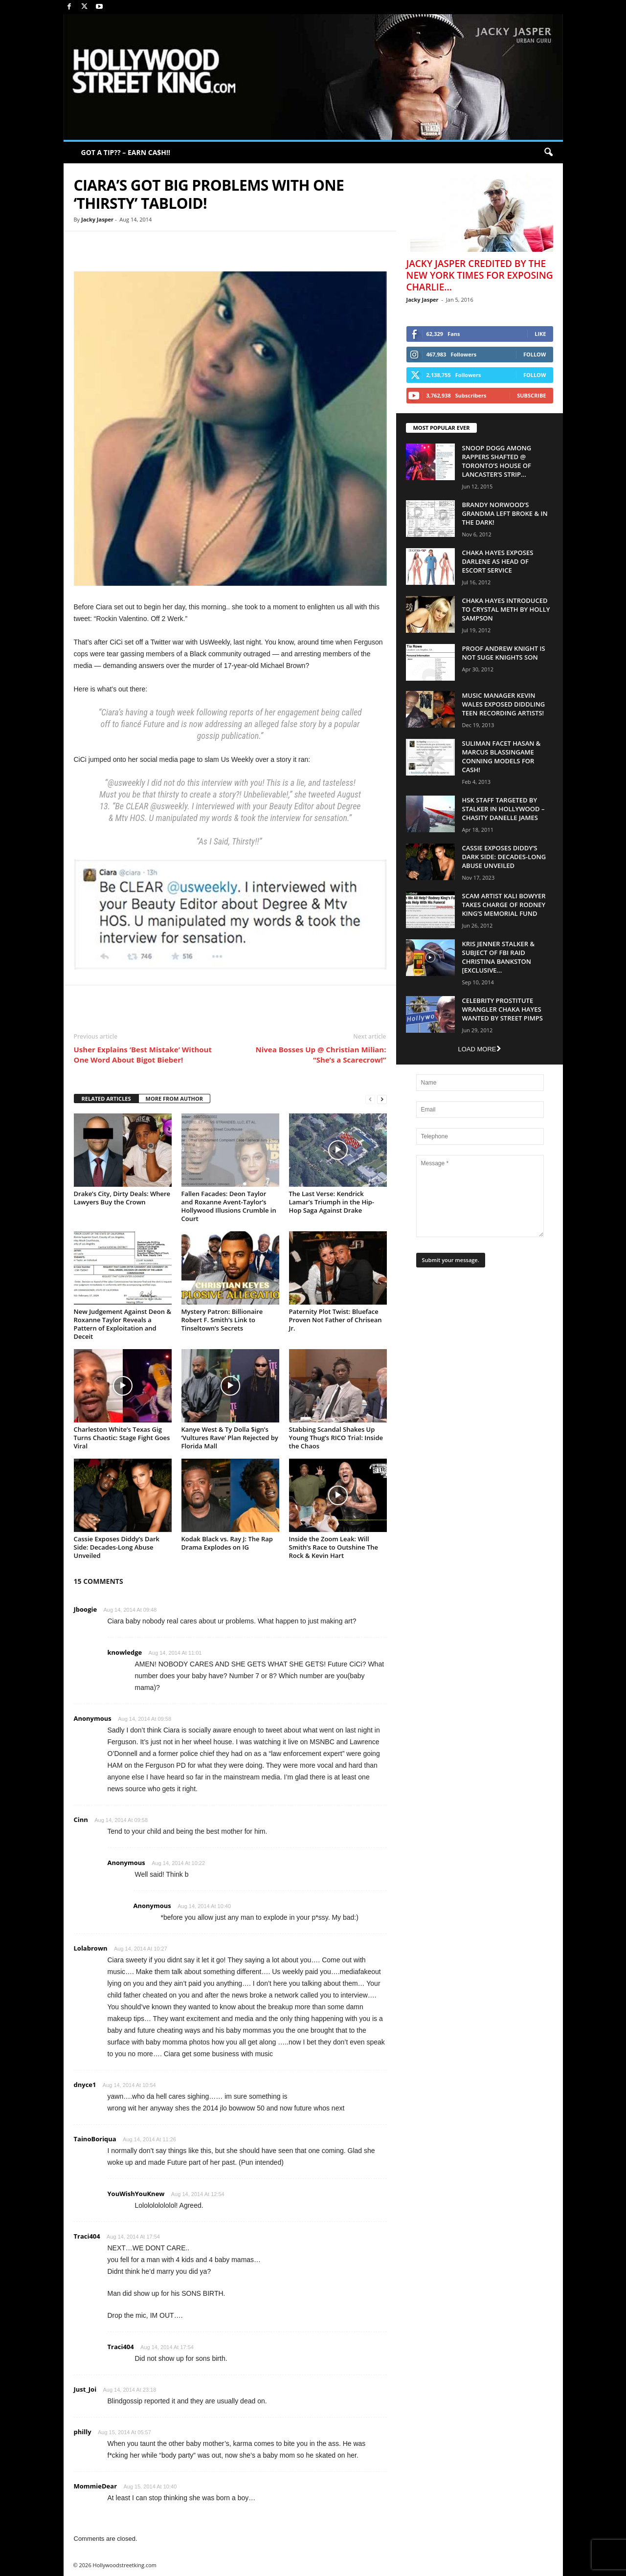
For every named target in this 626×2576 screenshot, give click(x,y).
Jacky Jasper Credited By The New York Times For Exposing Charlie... (479, 275)
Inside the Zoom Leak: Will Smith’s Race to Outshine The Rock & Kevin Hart (333, 1547)
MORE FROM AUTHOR (174, 1098)
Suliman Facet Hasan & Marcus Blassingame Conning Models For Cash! (501, 756)
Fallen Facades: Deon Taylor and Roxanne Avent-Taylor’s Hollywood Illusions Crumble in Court (228, 1206)
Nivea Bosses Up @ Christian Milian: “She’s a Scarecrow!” (321, 1054)
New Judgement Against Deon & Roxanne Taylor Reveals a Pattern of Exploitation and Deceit (123, 1324)
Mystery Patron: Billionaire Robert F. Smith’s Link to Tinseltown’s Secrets (222, 1319)
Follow (534, 354)
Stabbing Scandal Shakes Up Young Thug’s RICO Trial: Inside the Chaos (336, 1437)
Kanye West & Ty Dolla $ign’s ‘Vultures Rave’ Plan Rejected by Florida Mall (229, 1437)
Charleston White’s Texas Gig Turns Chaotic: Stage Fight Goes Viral (122, 1437)
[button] (548, 152)
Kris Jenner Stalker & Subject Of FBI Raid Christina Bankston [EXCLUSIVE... (498, 957)
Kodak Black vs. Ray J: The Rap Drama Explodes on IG (227, 1543)
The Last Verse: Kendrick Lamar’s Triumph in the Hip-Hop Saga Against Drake (332, 1202)
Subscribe (531, 395)
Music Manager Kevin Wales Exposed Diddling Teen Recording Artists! (503, 704)
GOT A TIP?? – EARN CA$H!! (126, 152)
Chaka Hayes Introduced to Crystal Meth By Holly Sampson (506, 609)
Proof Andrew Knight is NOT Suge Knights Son (503, 653)
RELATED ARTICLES (106, 1098)
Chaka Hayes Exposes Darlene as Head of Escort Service (498, 561)
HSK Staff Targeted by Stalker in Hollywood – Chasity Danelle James (503, 809)
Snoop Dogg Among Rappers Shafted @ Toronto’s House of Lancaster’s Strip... (497, 461)
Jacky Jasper (97, 219)
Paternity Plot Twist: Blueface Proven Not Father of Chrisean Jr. (335, 1319)
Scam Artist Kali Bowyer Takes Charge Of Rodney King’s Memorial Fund (504, 904)
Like (540, 333)
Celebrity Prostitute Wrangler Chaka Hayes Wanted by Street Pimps (502, 1009)
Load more (479, 1049)
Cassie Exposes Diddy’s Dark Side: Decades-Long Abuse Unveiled (117, 1547)
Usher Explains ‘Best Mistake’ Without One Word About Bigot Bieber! (143, 1054)
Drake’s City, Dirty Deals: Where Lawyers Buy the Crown (122, 1197)
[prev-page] (370, 1099)
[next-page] (382, 1099)
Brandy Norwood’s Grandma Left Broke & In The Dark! (505, 513)
